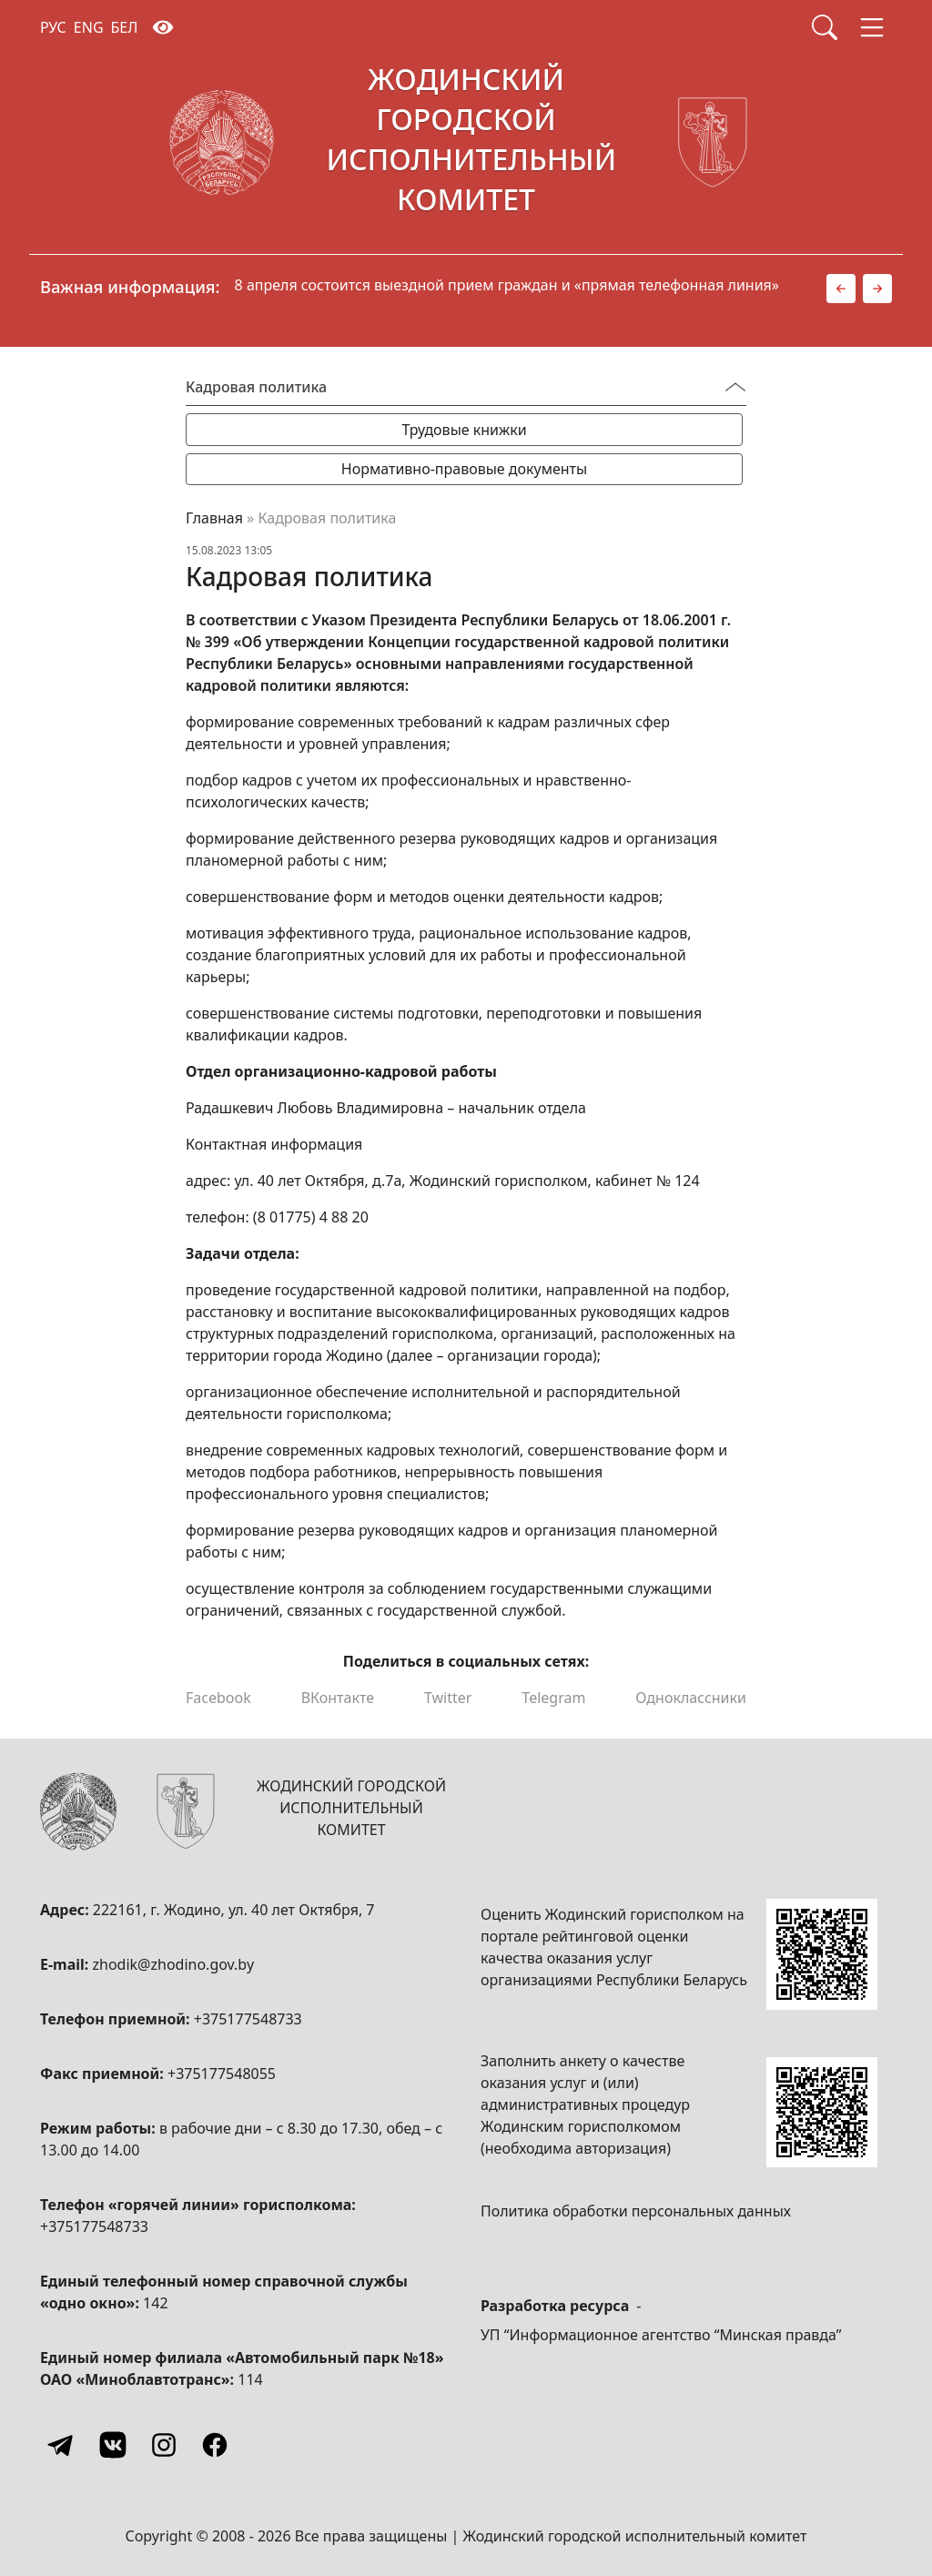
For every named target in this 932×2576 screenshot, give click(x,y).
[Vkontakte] (113, 2445)
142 (155, 2303)
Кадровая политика (256, 387)
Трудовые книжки (463, 430)
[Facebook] (215, 2445)
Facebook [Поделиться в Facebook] (218, 1698)
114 (250, 2379)
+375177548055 (221, 2074)
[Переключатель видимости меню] (735, 387)
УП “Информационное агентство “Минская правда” (661, 2335)
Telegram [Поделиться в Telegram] (553, 1698)
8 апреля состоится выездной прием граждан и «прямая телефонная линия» (507, 285)
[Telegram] (62, 2445)
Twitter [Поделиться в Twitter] (447, 1698)
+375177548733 (248, 2019)
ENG (89, 27)
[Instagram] (164, 2445)
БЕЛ (124, 27)
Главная (214, 518)
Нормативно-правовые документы (464, 469)
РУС (53, 27)
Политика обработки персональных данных (636, 2211)
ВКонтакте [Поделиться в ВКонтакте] (337, 1698)
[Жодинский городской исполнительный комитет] (466, 143)
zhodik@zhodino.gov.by (173, 1964)
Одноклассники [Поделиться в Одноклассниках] (690, 1698)
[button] (841, 288)
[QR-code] (822, 1954)
